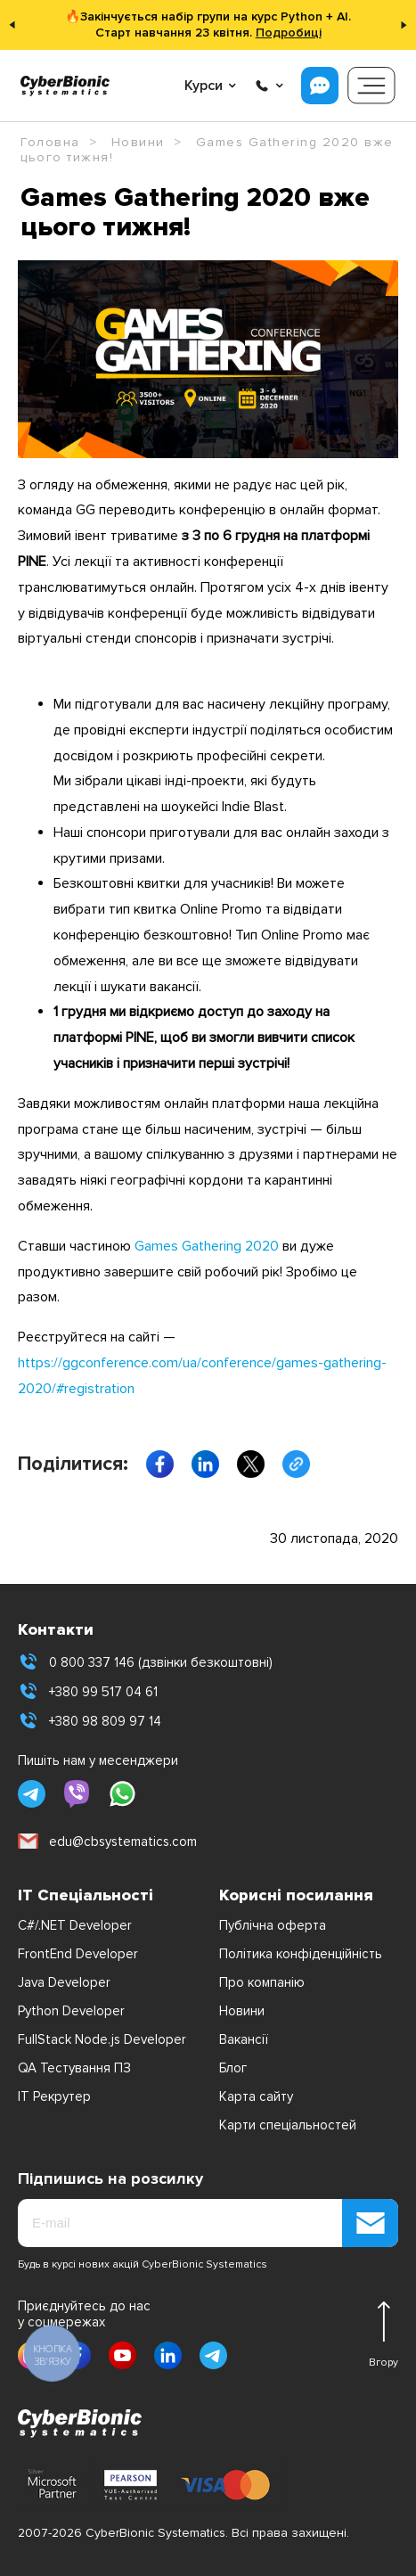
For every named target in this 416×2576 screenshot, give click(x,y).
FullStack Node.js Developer (102, 2039)
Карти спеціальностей (287, 2125)
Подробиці (289, 32)
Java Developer (64, 1982)
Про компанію (262, 1982)
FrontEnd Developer (78, 1954)
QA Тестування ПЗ (74, 2068)
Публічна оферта (272, 1925)
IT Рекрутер (54, 2096)
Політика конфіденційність (300, 1954)
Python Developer (71, 2011)
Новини (242, 2011)
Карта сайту (256, 2096)
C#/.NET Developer (75, 1925)
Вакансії (243, 2039)
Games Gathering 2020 (207, 1246)
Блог (233, 2068)
